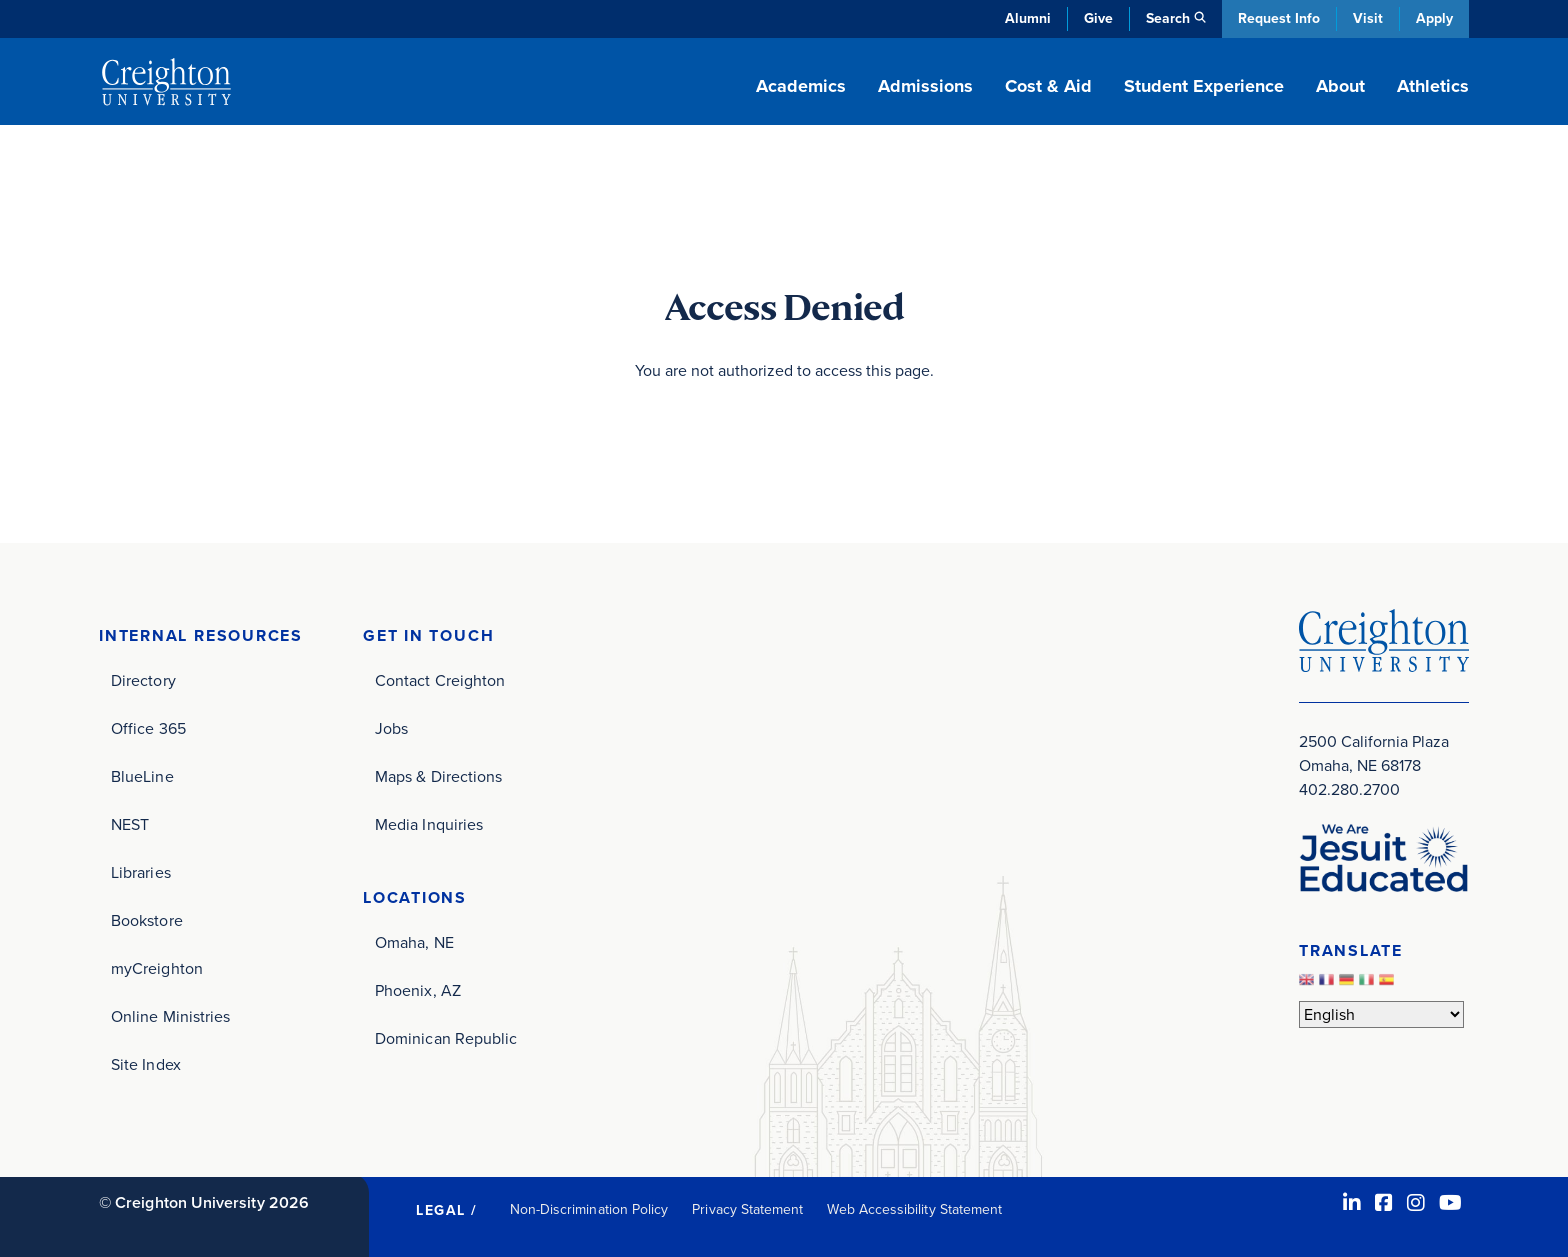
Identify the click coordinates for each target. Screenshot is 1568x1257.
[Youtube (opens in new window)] (1450, 1203)
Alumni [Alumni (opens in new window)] (1028, 18)
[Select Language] (1381, 1014)
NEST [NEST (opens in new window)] (130, 824)
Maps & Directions (438, 776)
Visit (1368, 18)
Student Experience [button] (1204, 86)
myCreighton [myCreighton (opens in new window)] (157, 968)
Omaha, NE (414, 942)
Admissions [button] (925, 86)
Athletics (1433, 86)
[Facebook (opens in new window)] (1384, 1203)
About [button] (1340, 86)
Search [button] (1168, 18)
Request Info (1279, 18)
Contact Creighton (440, 680)
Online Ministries (170, 1016)
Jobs (391, 728)
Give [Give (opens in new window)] (1098, 18)
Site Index (146, 1064)
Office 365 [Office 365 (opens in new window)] (148, 728)
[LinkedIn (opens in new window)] (1352, 1203)
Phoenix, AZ (418, 990)
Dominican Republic (446, 1038)
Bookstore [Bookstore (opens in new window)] (147, 920)
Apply (1434, 18)
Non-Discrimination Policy (589, 1209)
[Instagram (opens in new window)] (1416, 1203)
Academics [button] (801, 86)
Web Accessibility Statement (914, 1209)
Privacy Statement (747, 1209)
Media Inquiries (429, 824)
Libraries (141, 872)
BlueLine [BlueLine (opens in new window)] (142, 776)
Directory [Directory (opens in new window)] (143, 680)
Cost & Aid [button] (1048, 86)
